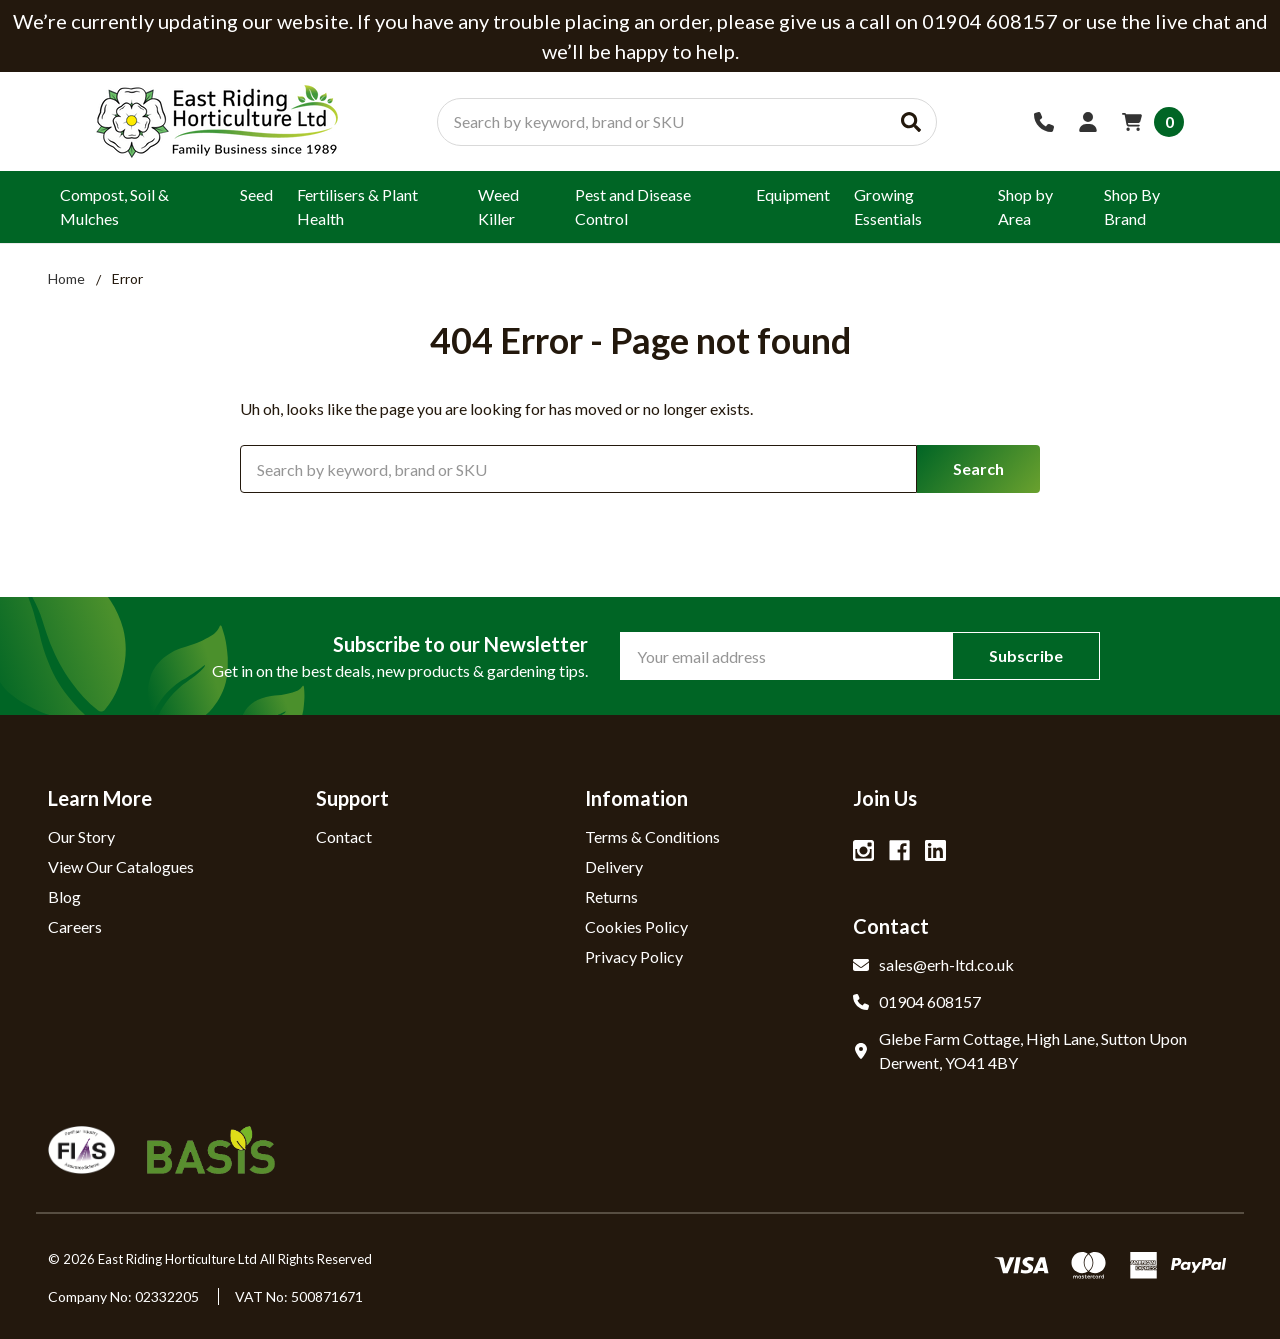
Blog (64, 896)
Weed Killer (498, 206)
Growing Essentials (888, 206)
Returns (611, 896)
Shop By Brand (1132, 206)
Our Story (81, 836)
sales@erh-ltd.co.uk (933, 964)
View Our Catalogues (121, 866)
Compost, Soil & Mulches (114, 206)
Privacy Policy (634, 956)
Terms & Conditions (652, 836)
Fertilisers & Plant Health (357, 206)
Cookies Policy (636, 926)
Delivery (614, 866)
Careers (75, 926)
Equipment (793, 194)
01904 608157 (917, 1001)
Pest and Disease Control (633, 206)
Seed (256, 194)
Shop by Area (1025, 206)
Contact (344, 836)
